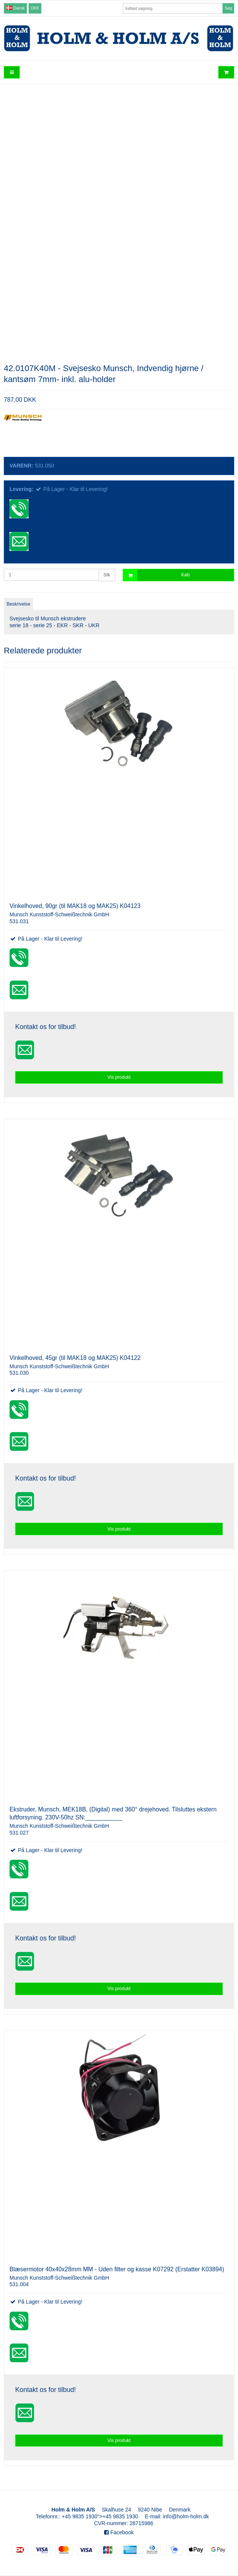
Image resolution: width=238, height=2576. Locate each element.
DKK (35, 8)
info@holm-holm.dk (186, 2516)
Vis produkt (118, 1077)
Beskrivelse (18, 604)
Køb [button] (156, 575)
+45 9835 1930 (80, 2516)
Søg (228, 8)
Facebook (118, 2532)
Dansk (15, 8)
